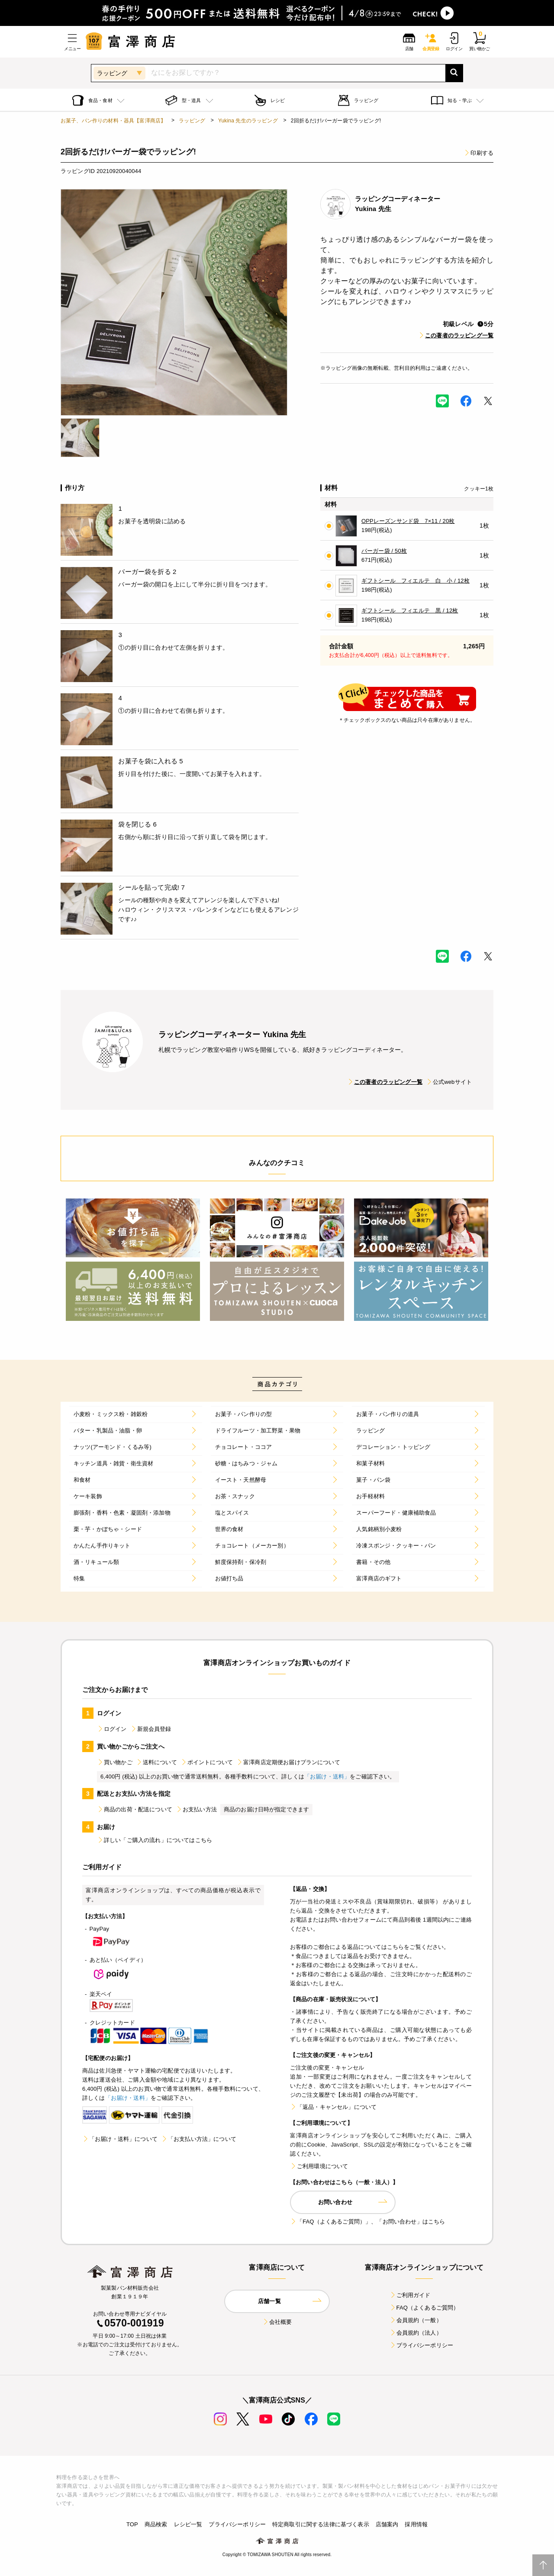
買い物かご (114, 1762)
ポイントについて (206, 1762)
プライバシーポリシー (422, 2345)
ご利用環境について (319, 2166)
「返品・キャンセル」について (333, 2107)
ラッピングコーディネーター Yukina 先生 (232, 1034)
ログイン (112, 1729)
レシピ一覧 (188, 2524)
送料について (156, 1762)
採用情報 (416, 2524)
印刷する (478, 153)
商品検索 (156, 2524)
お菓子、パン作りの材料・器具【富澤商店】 (113, 121)
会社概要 (277, 2322)
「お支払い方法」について (198, 2139)
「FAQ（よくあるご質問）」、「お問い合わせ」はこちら (367, 2221)
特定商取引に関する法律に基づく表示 (320, 2524)
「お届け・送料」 (327, 1776)
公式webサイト (449, 1082)
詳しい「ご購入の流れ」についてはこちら (154, 1840)
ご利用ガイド (410, 2295)
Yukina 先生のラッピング (248, 121)
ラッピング (192, 121)
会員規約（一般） (416, 2320)
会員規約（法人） (416, 2332)
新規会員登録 (150, 1729)
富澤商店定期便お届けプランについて (288, 1762)
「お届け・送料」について (120, 2139)
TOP (132, 2524)
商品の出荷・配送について (134, 1809)
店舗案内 (387, 2524)
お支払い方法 (196, 1809)
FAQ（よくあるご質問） (424, 2307)
